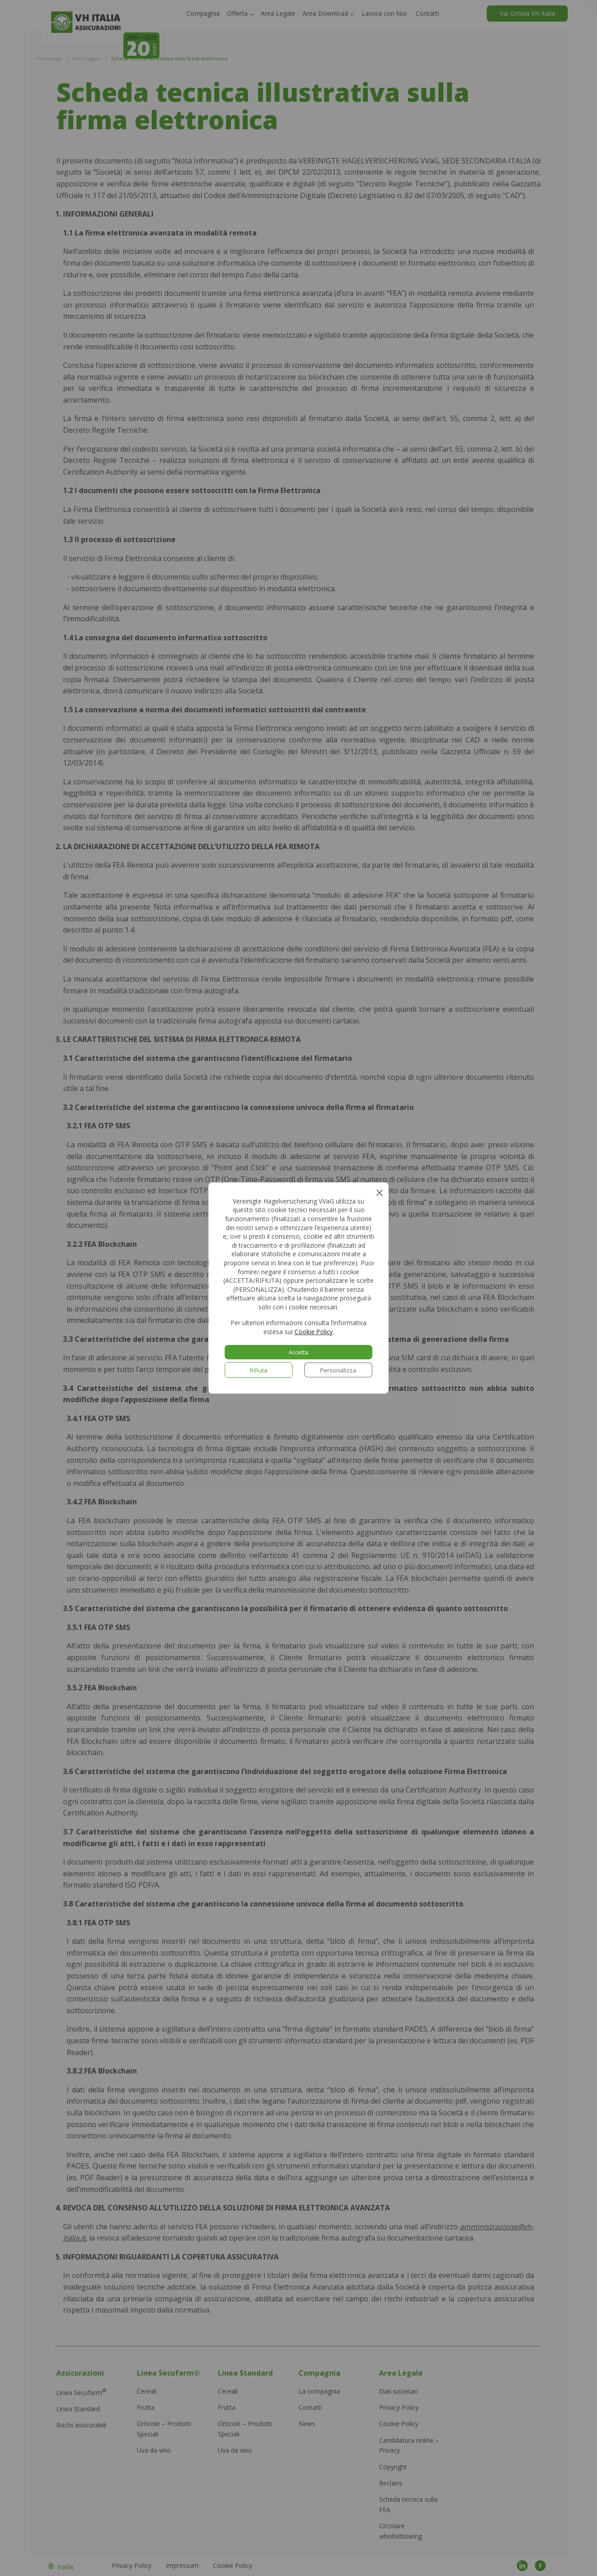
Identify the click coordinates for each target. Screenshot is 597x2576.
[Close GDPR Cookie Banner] (378, 1191)
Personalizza (338, 1370)
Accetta (299, 1352)
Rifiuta (258, 1370)
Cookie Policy (313, 1331)
